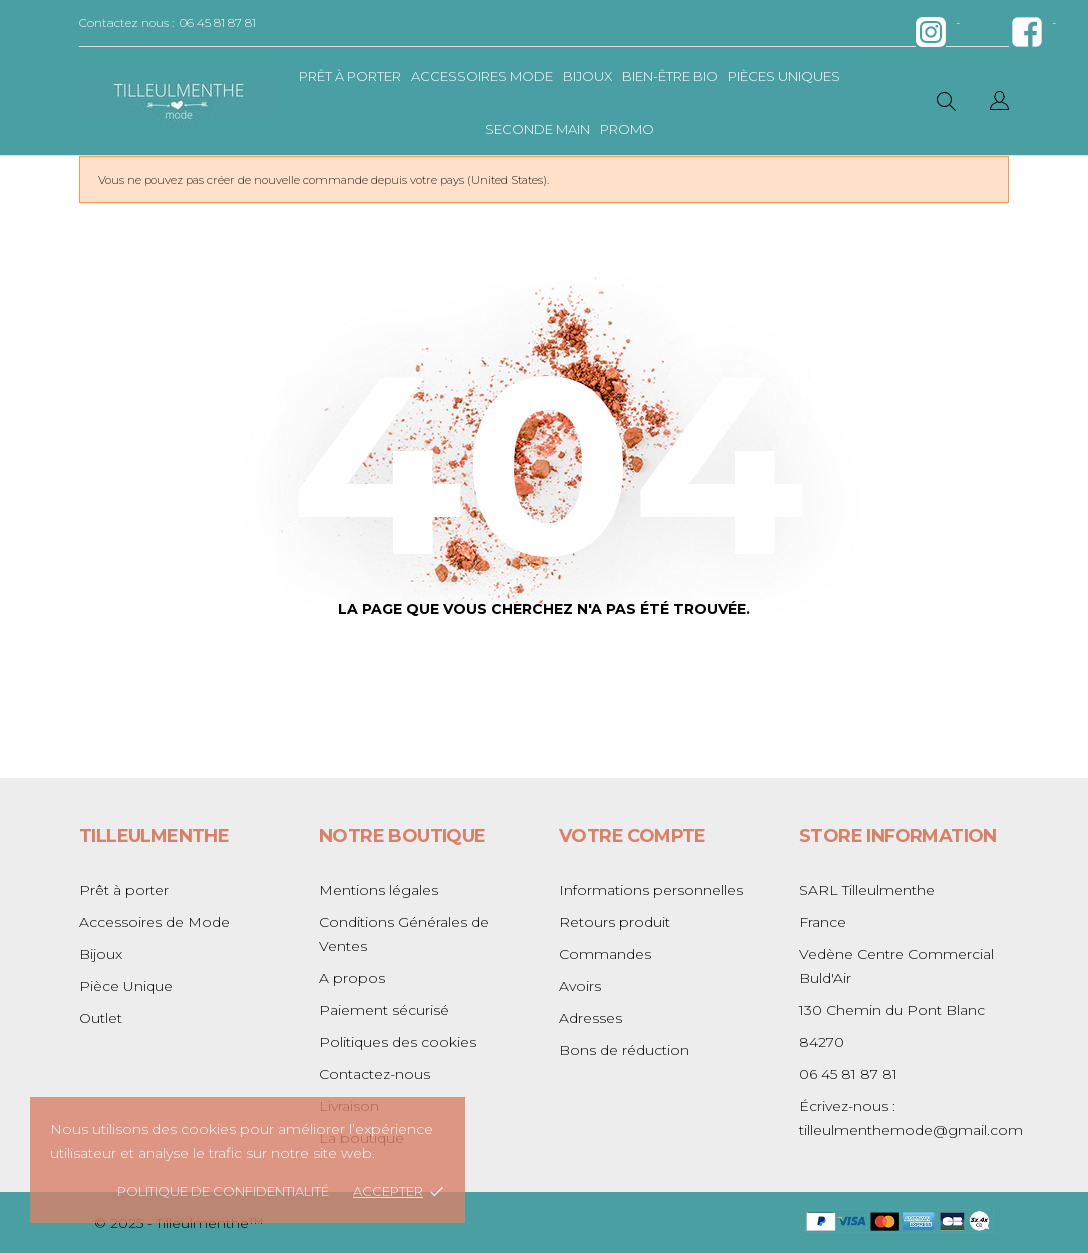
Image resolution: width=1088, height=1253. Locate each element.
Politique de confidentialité (223, 1191)
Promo (627, 129)
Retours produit (614, 922)
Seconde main (537, 129)
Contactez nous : (126, 22)
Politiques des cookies (397, 1042)
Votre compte (632, 836)
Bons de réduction (624, 1050)
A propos (352, 978)
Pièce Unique (126, 986)
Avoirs (580, 986)
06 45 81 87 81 (218, 22)
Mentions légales (378, 890)
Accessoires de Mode (154, 922)
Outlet (100, 1018)
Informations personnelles (651, 890)
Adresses (590, 1018)
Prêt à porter (350, 76)
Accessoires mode (482, 76)
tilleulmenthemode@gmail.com (911, 1130)
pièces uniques (784, 76)
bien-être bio (670, 76)
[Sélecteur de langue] (999, 103)
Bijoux (100, 954)
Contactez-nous (374, 1074)
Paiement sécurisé (384, 1010)
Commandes (605, 954)
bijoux (587, 76)
